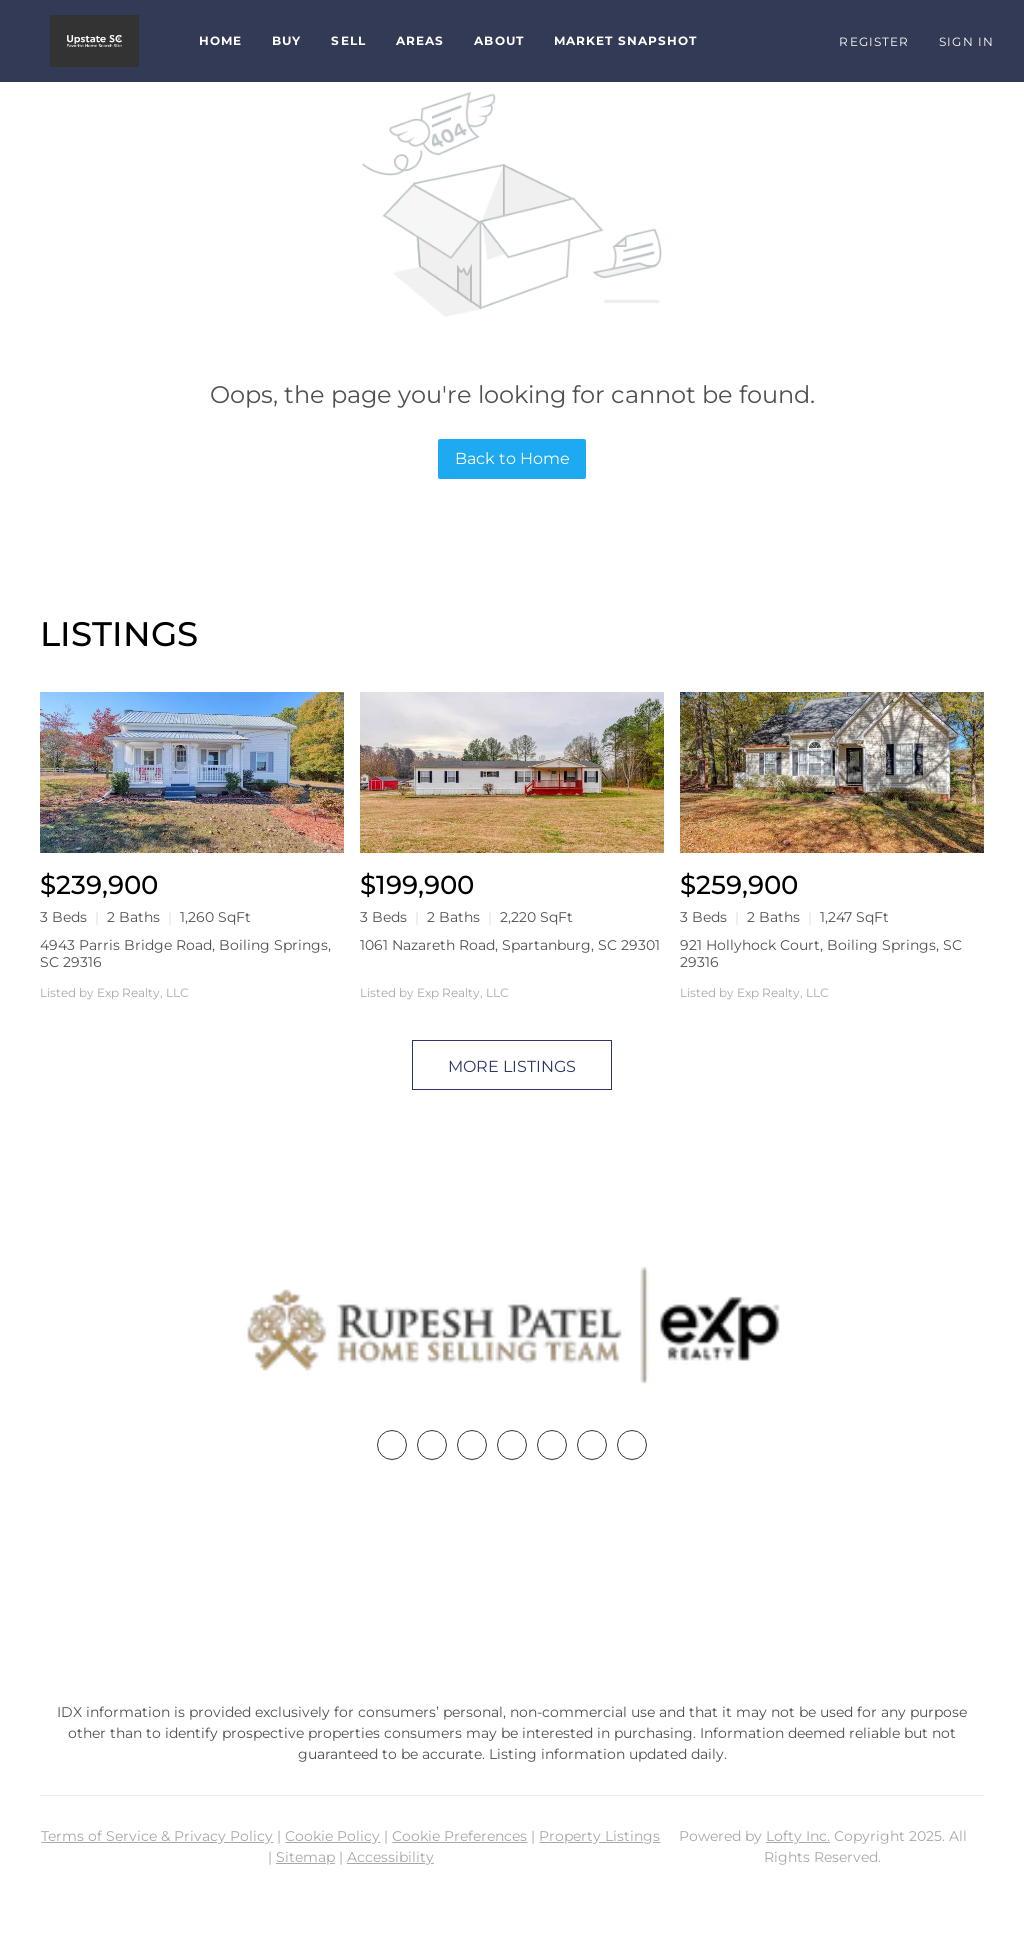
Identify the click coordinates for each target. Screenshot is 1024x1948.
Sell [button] (348, 40)
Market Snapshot (626, 40)
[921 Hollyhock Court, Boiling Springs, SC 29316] (832, 772)
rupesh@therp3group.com (512, 1621)
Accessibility (390, 1857)
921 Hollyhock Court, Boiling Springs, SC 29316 (821, 953)
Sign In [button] (966, 41)
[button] (94, 41)
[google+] (632, 1445)
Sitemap (305, 1857)
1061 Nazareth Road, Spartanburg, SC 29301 (510, 945)
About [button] (499, 40)
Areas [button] (420, 40)
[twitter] (472, 1445)
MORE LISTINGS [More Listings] (512, 1066)
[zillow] (512, 1445)
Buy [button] (286, 40)
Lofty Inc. (798, 1836)
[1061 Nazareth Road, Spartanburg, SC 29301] (512, 772)
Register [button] (874, 41)
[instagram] (552, 1445)
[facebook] (392, 1445)
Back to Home (512, 458)
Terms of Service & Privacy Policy (157, 1836)
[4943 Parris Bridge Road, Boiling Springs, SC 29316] (192, 772)
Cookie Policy (332, 1836)
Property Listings (599, 1836)
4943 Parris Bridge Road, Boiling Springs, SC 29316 (185, 953)
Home (220, 40)
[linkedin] (432, 1445)
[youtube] (592, 1445)
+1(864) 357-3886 (512, 1584)
